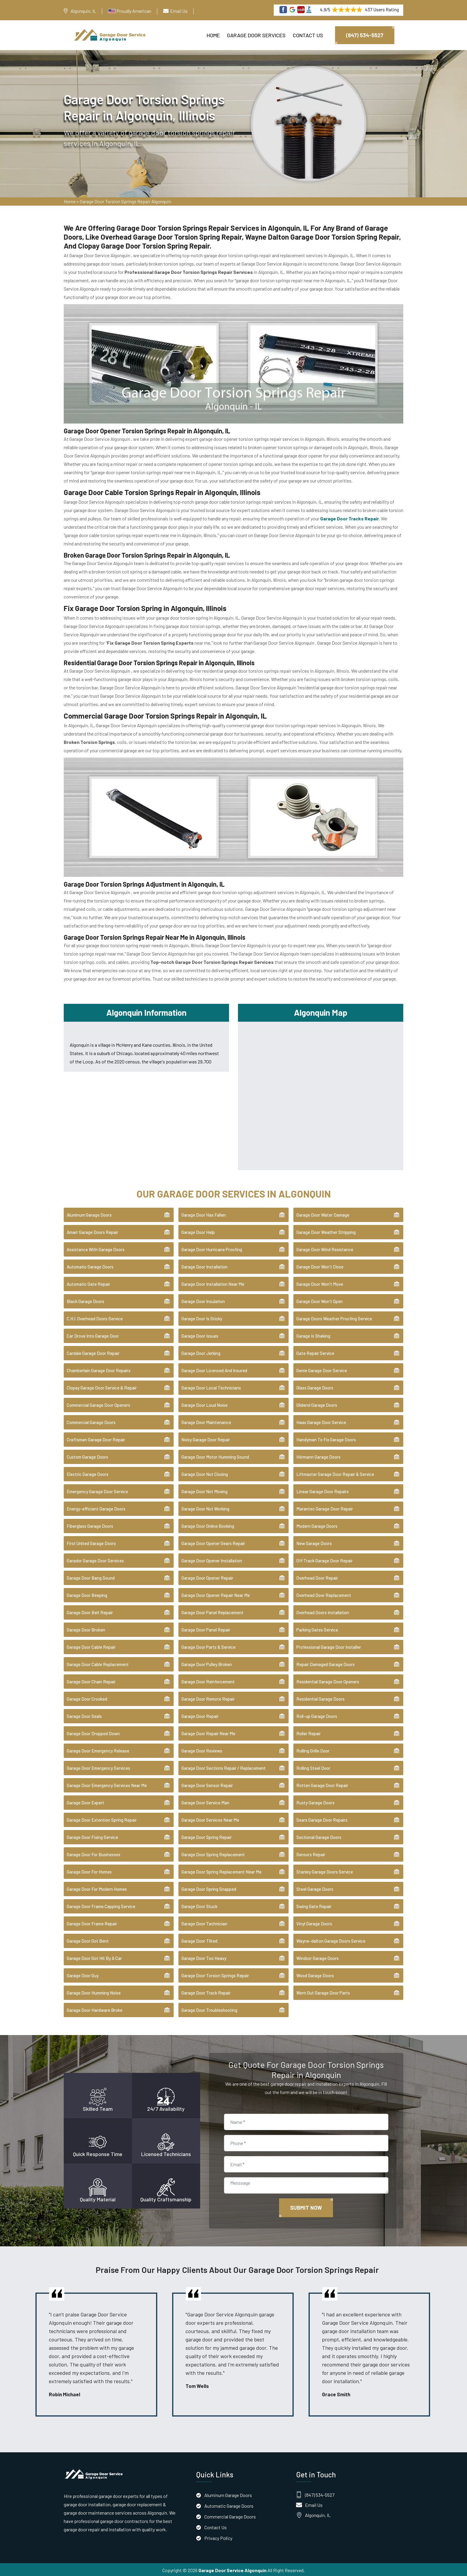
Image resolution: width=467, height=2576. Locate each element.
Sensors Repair (310, 1853)
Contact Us (308, 35)
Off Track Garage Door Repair (324, 1559)
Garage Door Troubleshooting (209, 2009)
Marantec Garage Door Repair (324, 1507)
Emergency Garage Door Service (97, 1490)
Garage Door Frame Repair (92, 1922)
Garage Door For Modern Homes (97, 1887)
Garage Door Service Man (205, 1801)
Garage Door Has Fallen (203, 1213)
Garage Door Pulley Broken (206, 1663)
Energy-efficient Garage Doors (96, 1507)
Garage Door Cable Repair (91, 1645)
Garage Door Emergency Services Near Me (107, 1784)
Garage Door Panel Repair (205, 1628)
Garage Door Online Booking (207, 1524)
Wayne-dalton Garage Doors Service (330, 1939)
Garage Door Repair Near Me (208, 1732)
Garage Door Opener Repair (207, 1576)
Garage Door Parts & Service (208, 1645)
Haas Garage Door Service (321, 1421)
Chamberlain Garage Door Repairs (98, 1369)
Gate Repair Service (315, 1352)
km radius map (320, 1093)
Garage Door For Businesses (93, 1853)
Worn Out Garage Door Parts (323, 1991)
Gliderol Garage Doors (316, 1403)
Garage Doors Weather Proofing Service (334, 1317)
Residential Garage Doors (320, 1697)
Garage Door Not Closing (204, 1473)
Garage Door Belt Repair (90, 1611)
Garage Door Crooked (87, 1697)
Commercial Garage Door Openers (98, 1403)
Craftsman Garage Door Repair (96, 1438)
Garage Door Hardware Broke (94, 2009)
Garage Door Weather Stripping (326, 1231)
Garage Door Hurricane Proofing (211, 1248)
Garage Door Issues (199, 1334)
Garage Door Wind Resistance (324, 1248)
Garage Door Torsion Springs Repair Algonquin (125, 203)
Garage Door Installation (204, 1265)
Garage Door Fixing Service (92, 1836)
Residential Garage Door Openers (327, 1680)
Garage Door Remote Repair (208, 1697)
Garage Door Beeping (87, 1594)
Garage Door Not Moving (204, 1490)
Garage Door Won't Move (319, 1282)
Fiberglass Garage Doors (90, 1524)
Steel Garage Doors (314, 1887)
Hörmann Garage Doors (318, 1455)
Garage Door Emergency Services (98, 1766)
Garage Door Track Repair (206, 1991)
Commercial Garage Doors (91, 1421)
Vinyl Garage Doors (314, 1922)
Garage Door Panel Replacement (212, 1611)
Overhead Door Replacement (323, 1594)
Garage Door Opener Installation (211, 1559)
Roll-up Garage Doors (316, 1715)
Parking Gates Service (317, 1628)
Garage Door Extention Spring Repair (102, 1818)
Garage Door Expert (85, 1801)
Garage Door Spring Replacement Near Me (221, 1870)
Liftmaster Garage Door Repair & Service (335, 1473)
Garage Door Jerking (200, 1352)
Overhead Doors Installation (322, 1611)
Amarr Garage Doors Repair (92, 1231)
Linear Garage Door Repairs (322, 1490)
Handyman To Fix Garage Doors (326, 1438)
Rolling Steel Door (313, 1766)
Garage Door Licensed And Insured (214, 1369)
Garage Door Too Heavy (203, 1957)
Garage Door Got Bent (88, 1939)
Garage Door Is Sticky (201, 1317)
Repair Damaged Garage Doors (325, 1663)
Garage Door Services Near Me (210, 1818)
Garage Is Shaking (313, 1334)
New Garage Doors (314, 1542)
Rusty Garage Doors (315, 1801)
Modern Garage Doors (316, 1524)
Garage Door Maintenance (206, 1421)
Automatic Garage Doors (90, 1265)
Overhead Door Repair (317, 1576)
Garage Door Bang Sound (91, 1576)
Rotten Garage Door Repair (322, 1784)
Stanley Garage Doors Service (324, 1870)
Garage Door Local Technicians (211, 1386)
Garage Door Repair (200, 1715)
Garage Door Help (198, 1231)
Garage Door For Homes (89, 1870)
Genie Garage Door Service (321, 1369)
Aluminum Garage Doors (89, 1213)
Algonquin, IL (83, 11)
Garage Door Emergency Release (98, 1749)
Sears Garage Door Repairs (322, 1818)
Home (213, 35)
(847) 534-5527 (364, 35)
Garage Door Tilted (199, 1939)
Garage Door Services (256, 35)
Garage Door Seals (84, 1715)
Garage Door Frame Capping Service (101, 1905)
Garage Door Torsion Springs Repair (215, 1974)
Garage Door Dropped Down (93, 1732)
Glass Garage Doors (314, 1386)
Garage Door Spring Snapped (208, 1887)
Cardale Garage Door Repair (93, 1352)
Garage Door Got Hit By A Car (94, 1957)
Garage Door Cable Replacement (98, 1663)
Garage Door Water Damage (322, 1213)
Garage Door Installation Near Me (212, 1282)
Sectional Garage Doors (318, 1836)
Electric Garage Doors (87, 1473)
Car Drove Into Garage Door (93, 1334)
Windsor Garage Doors (317, 1957)
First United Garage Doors (91, 1542)
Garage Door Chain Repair (91, 1680)
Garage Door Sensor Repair (207, 1784)
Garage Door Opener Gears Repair (213, 1542)
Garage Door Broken (86, 1628)
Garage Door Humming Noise (94, 1991)
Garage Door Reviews (201, 1749)
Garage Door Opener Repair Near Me (215, 1594)
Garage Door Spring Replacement (213, 1853)
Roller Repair (308, 1732)
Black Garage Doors (85, 1300)
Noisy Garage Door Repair (205, 1438)
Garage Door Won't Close (319, 1265)
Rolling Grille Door (312, 1749)
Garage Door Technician (204, 1922)
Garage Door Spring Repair (206, 1836)
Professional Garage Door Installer (328, 1645)
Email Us (179, 11)
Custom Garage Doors (87, 1455)
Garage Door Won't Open (319, 1300)
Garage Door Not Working (205, 1507)
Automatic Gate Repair (88, 1282)
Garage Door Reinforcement (208, 1680)
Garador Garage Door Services (95, 1559)
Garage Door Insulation (203, 1300)
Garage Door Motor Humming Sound (215, 1455)
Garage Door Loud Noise (204, 1403)
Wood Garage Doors (315, 1974)
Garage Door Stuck (199, 1905)
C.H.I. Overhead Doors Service (95, 1317)
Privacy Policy (218, 2536)
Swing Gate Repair (313, 1905)
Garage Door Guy (83, 1974)
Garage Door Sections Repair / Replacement (223, 1766)
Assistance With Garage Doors (95, 1248)
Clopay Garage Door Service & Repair (102, 1386)
